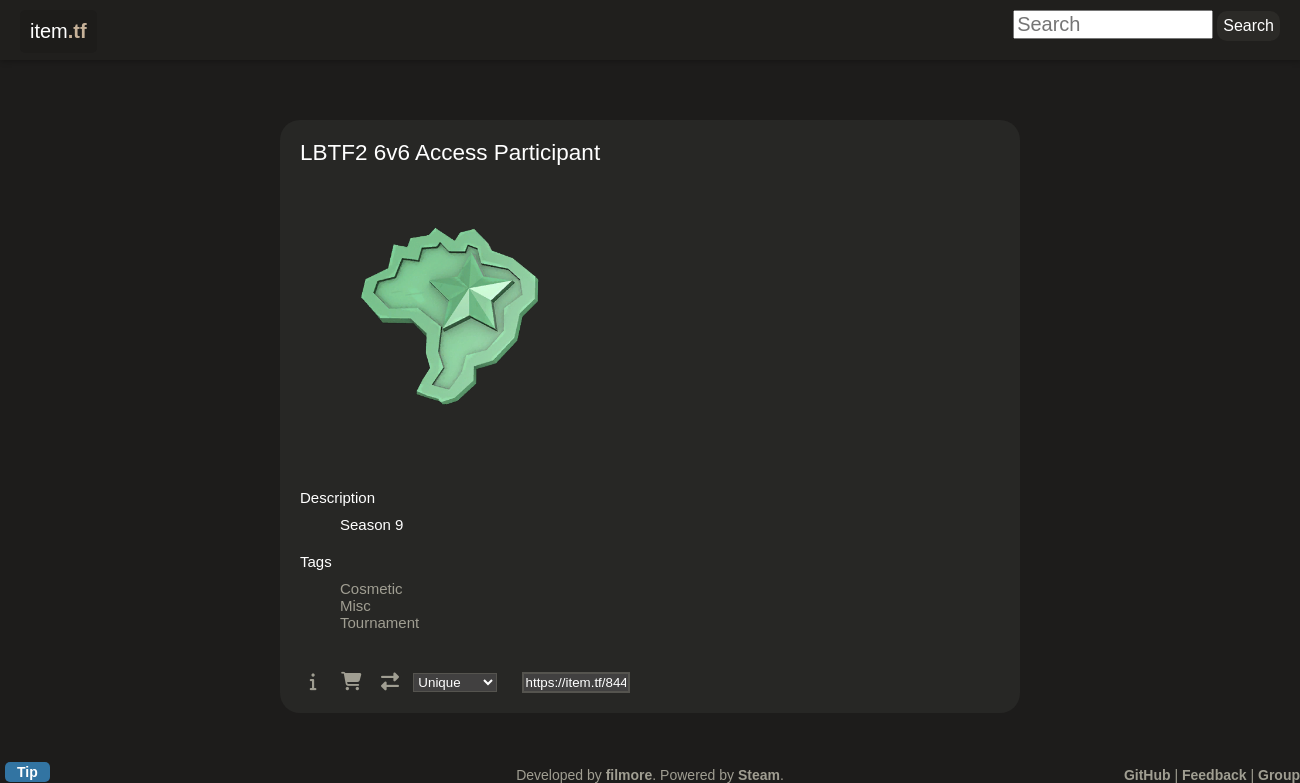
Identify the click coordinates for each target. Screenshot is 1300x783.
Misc (355, 605)
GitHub (1147, 775)
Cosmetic (371, 588)
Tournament (379, 622)
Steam (759, 775)
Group (1279, 775)
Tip (27, 772)
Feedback (1214, 775)
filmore (629, 775)
